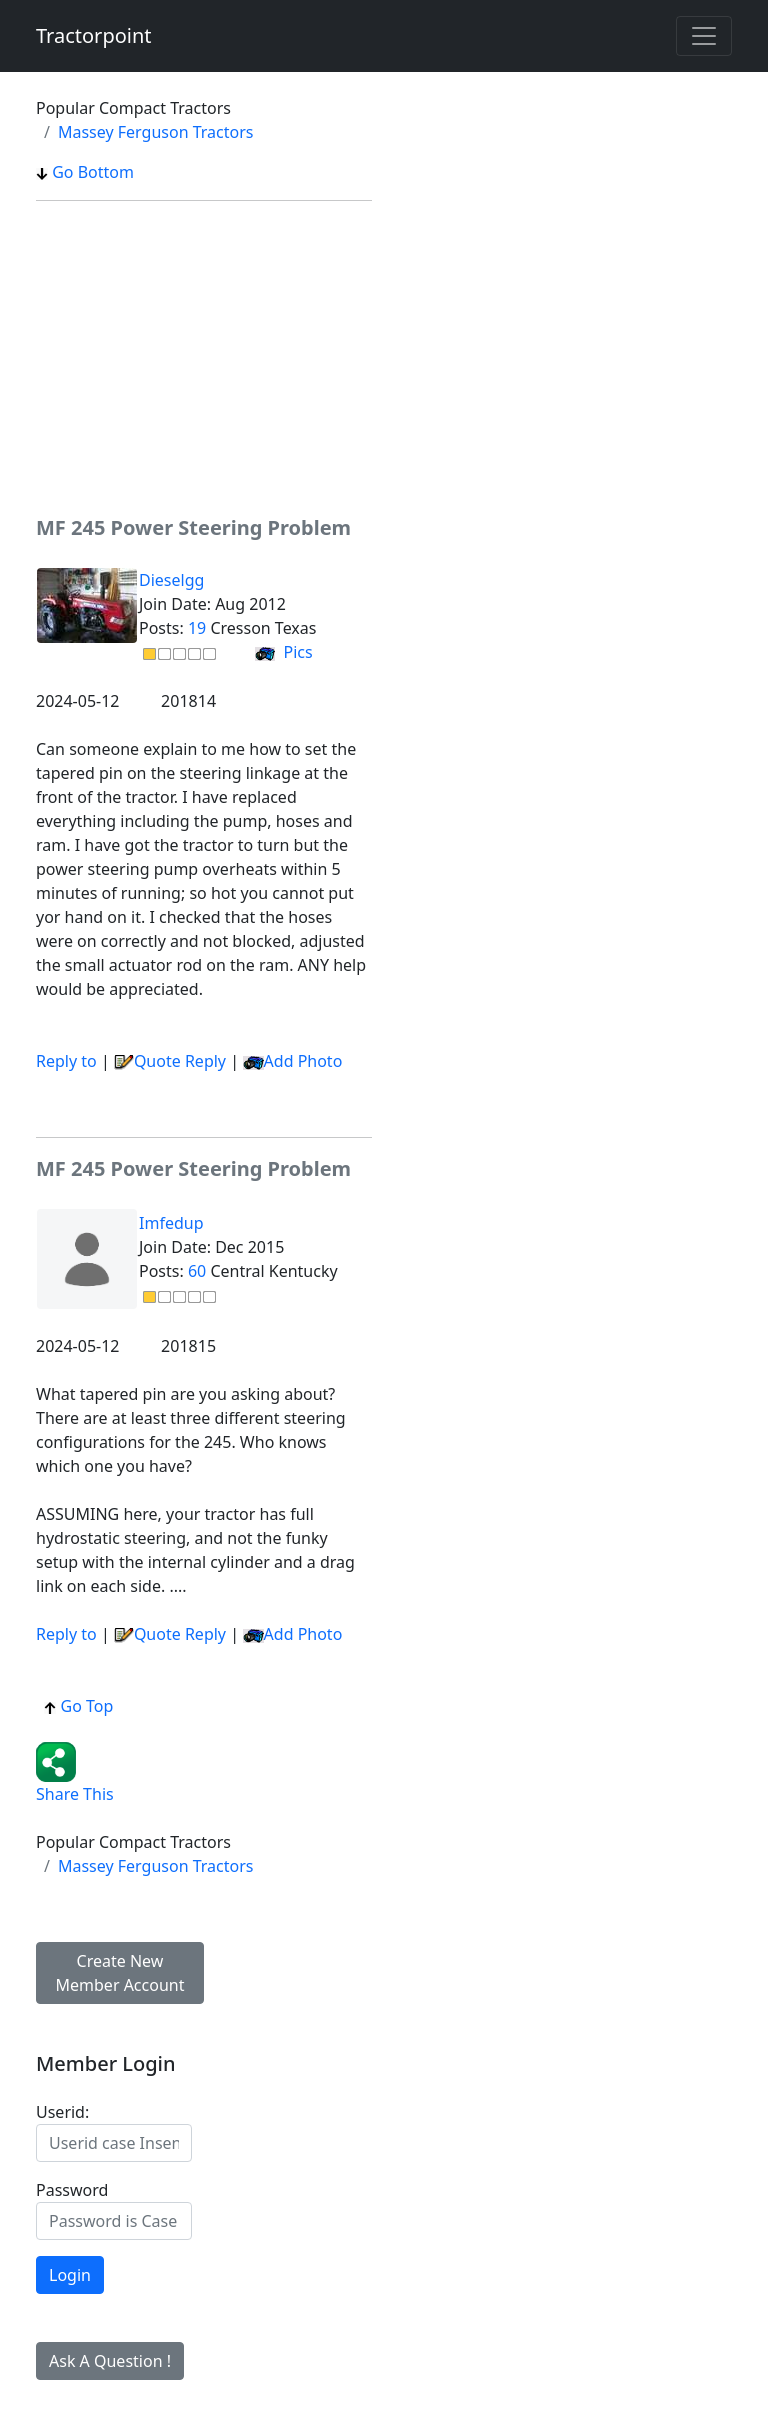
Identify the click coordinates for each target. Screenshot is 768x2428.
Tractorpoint (94, 35)
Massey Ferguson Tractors (156, 132)
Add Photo (303, 1061)
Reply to (66, 1061)
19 (197, 628)
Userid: (62, 2112)
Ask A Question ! (110, 2361)
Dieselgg (171, 580)
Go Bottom (85, 172)
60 (197, 1271)
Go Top (78, 1706)
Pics (283, 652)
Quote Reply (170, 1061)
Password (72, 2190)
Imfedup (171, 1223)
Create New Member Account (120, 1973)
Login (70, 2275)
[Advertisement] (204, 357)
